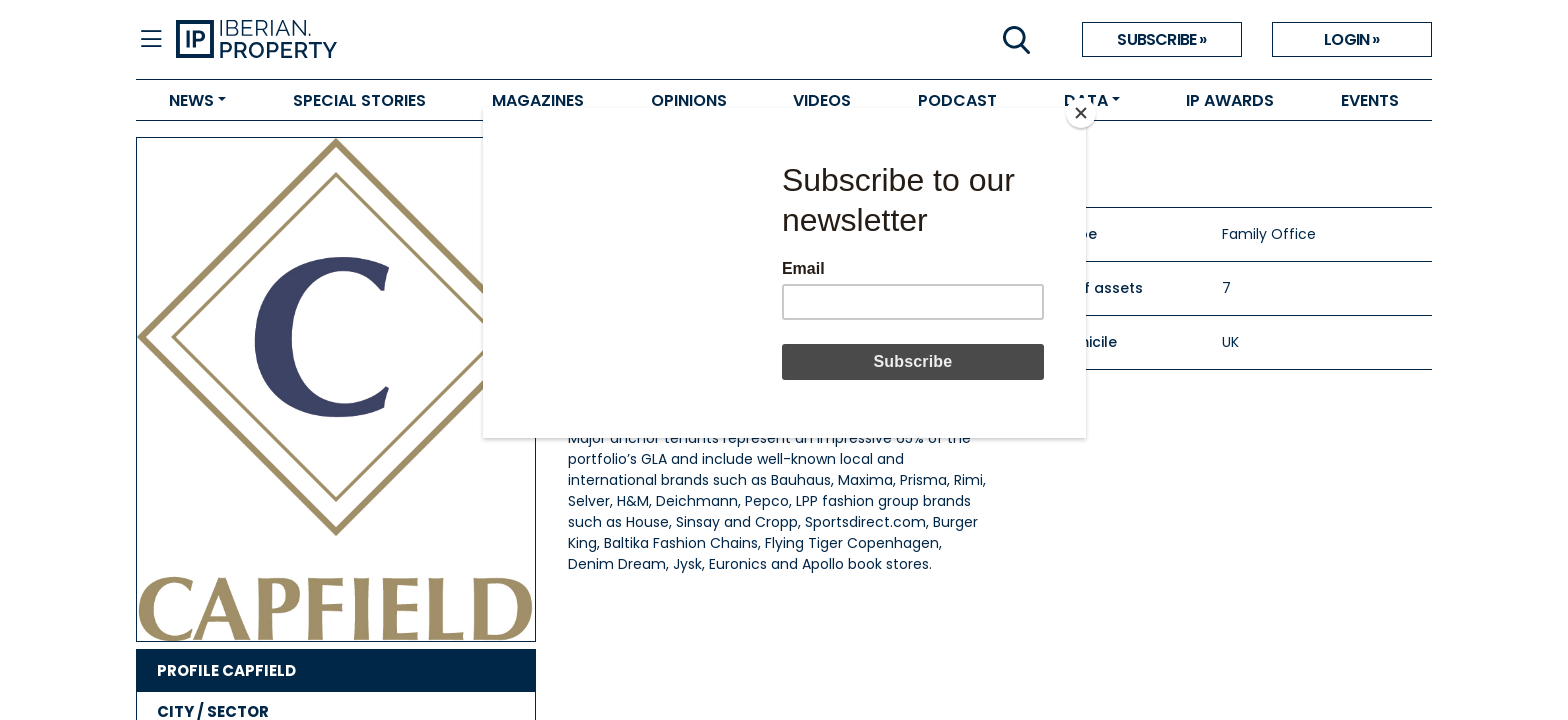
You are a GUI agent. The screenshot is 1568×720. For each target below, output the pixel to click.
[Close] (1081, 113)
